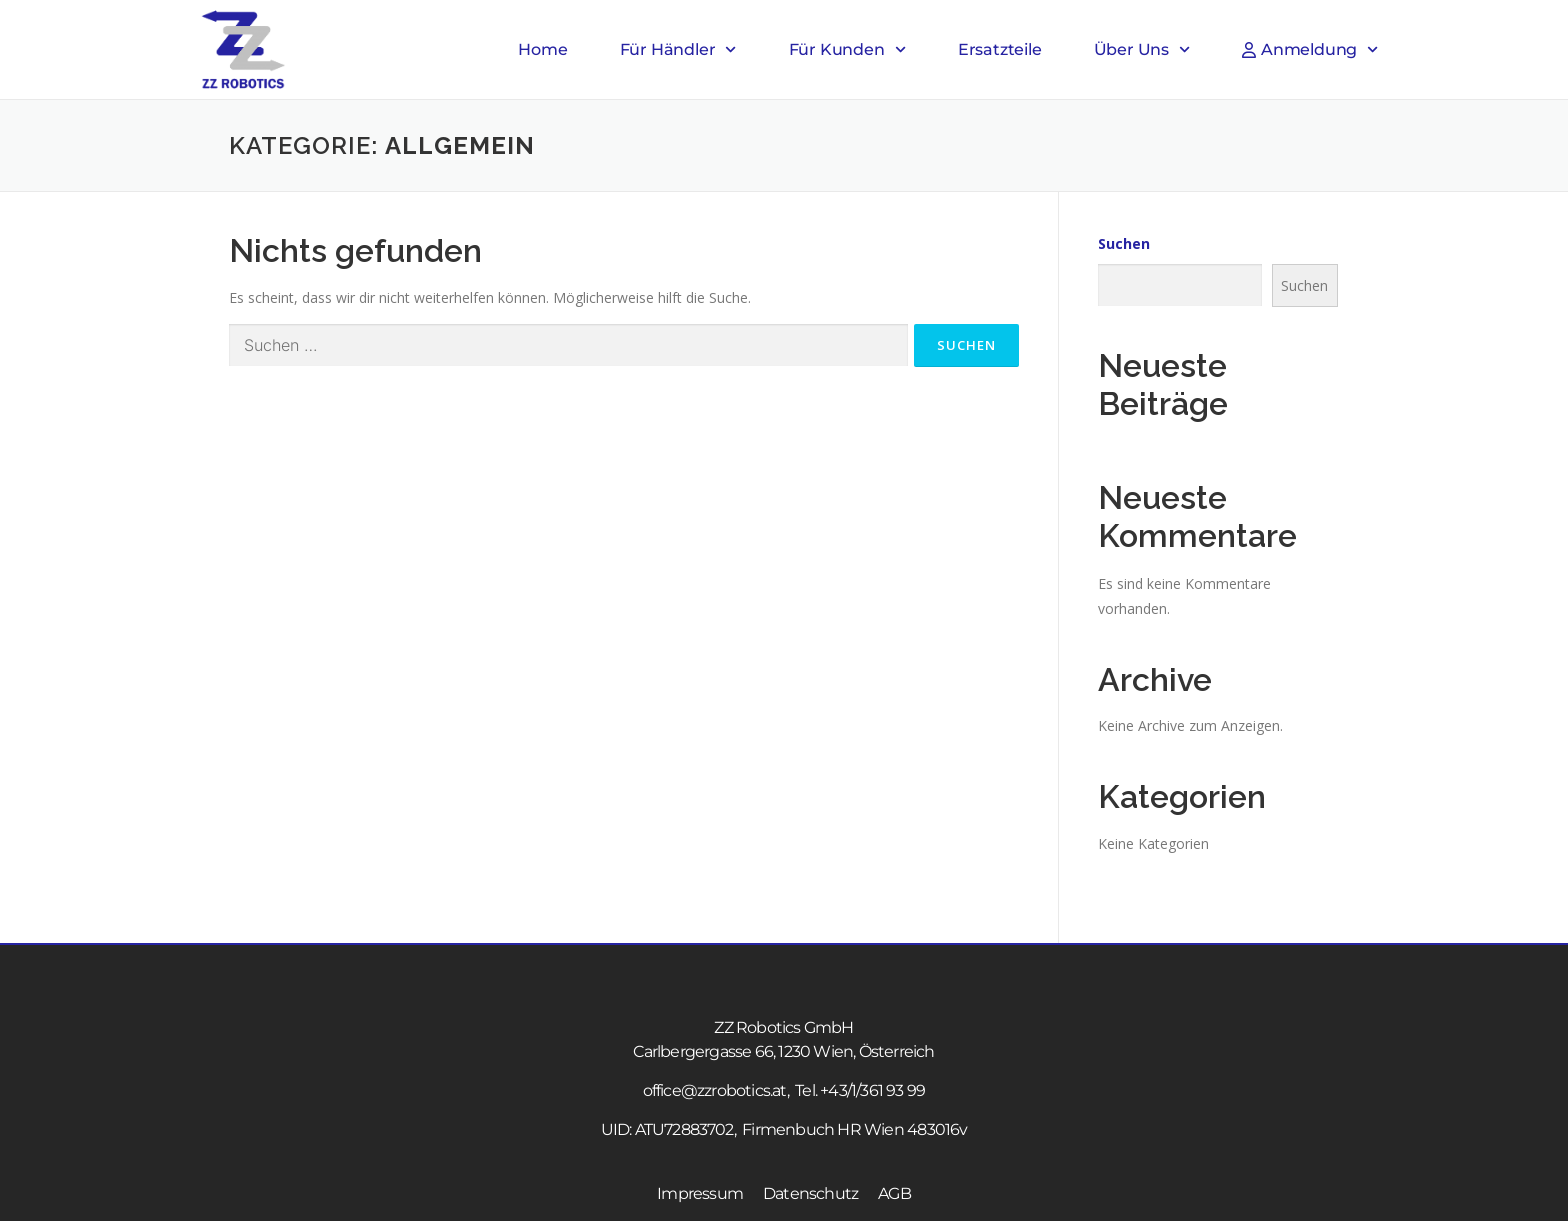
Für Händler (678, 50)
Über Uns (1142, 50)
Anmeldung (1310, 50)
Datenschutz (810, 1193)
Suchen (1124, 243)
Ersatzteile (1000, 49)
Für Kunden (847, 50)
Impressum (700, 1193)
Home (542, 49)
